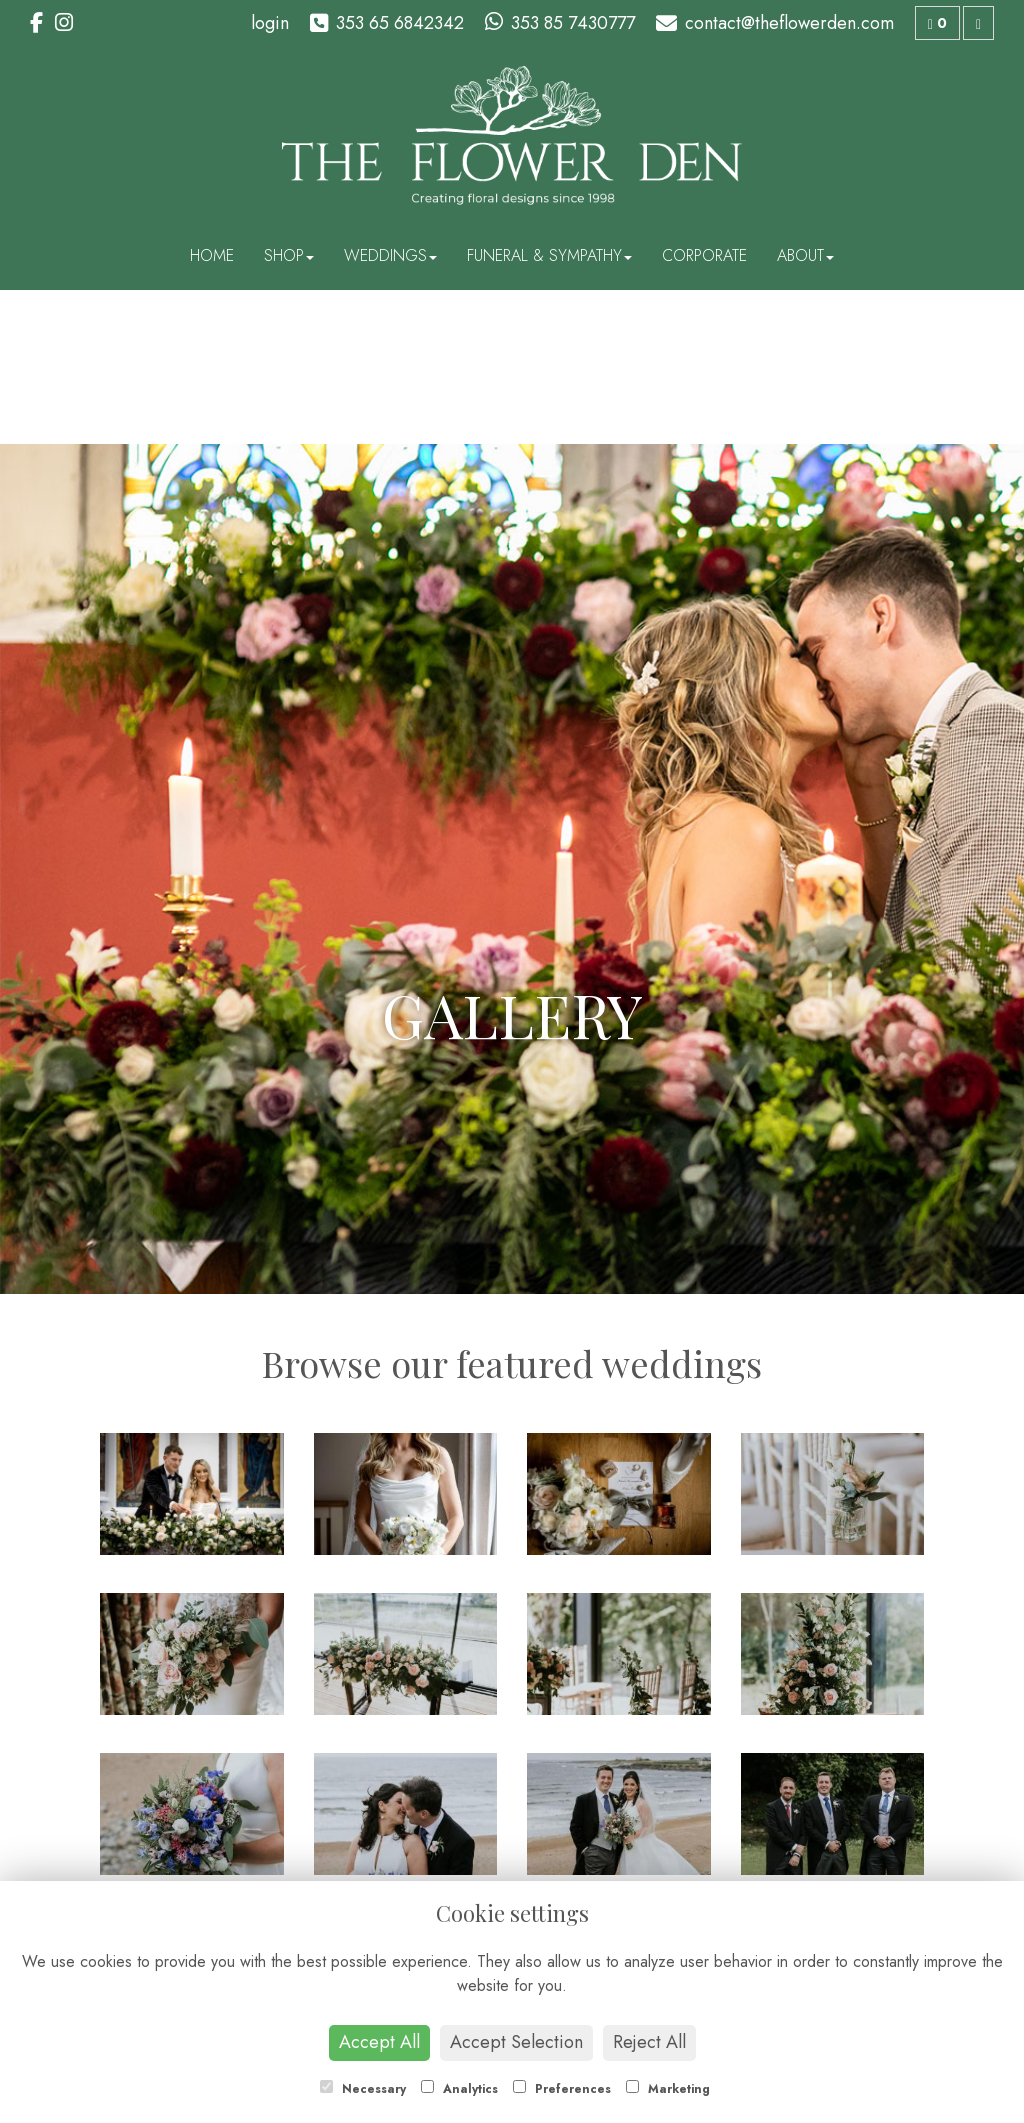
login (270, 23)
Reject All (649, 2042)
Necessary (363, 2089)
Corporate (704, 255)
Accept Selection (516, 2042)
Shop (289, 255)
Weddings (390, 255)
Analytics (459, 2089)
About (805, 255)
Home (212, 255)
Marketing (668, 2089)
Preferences (562, 2089)
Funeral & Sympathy (549, 255)
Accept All (379, 2042)
